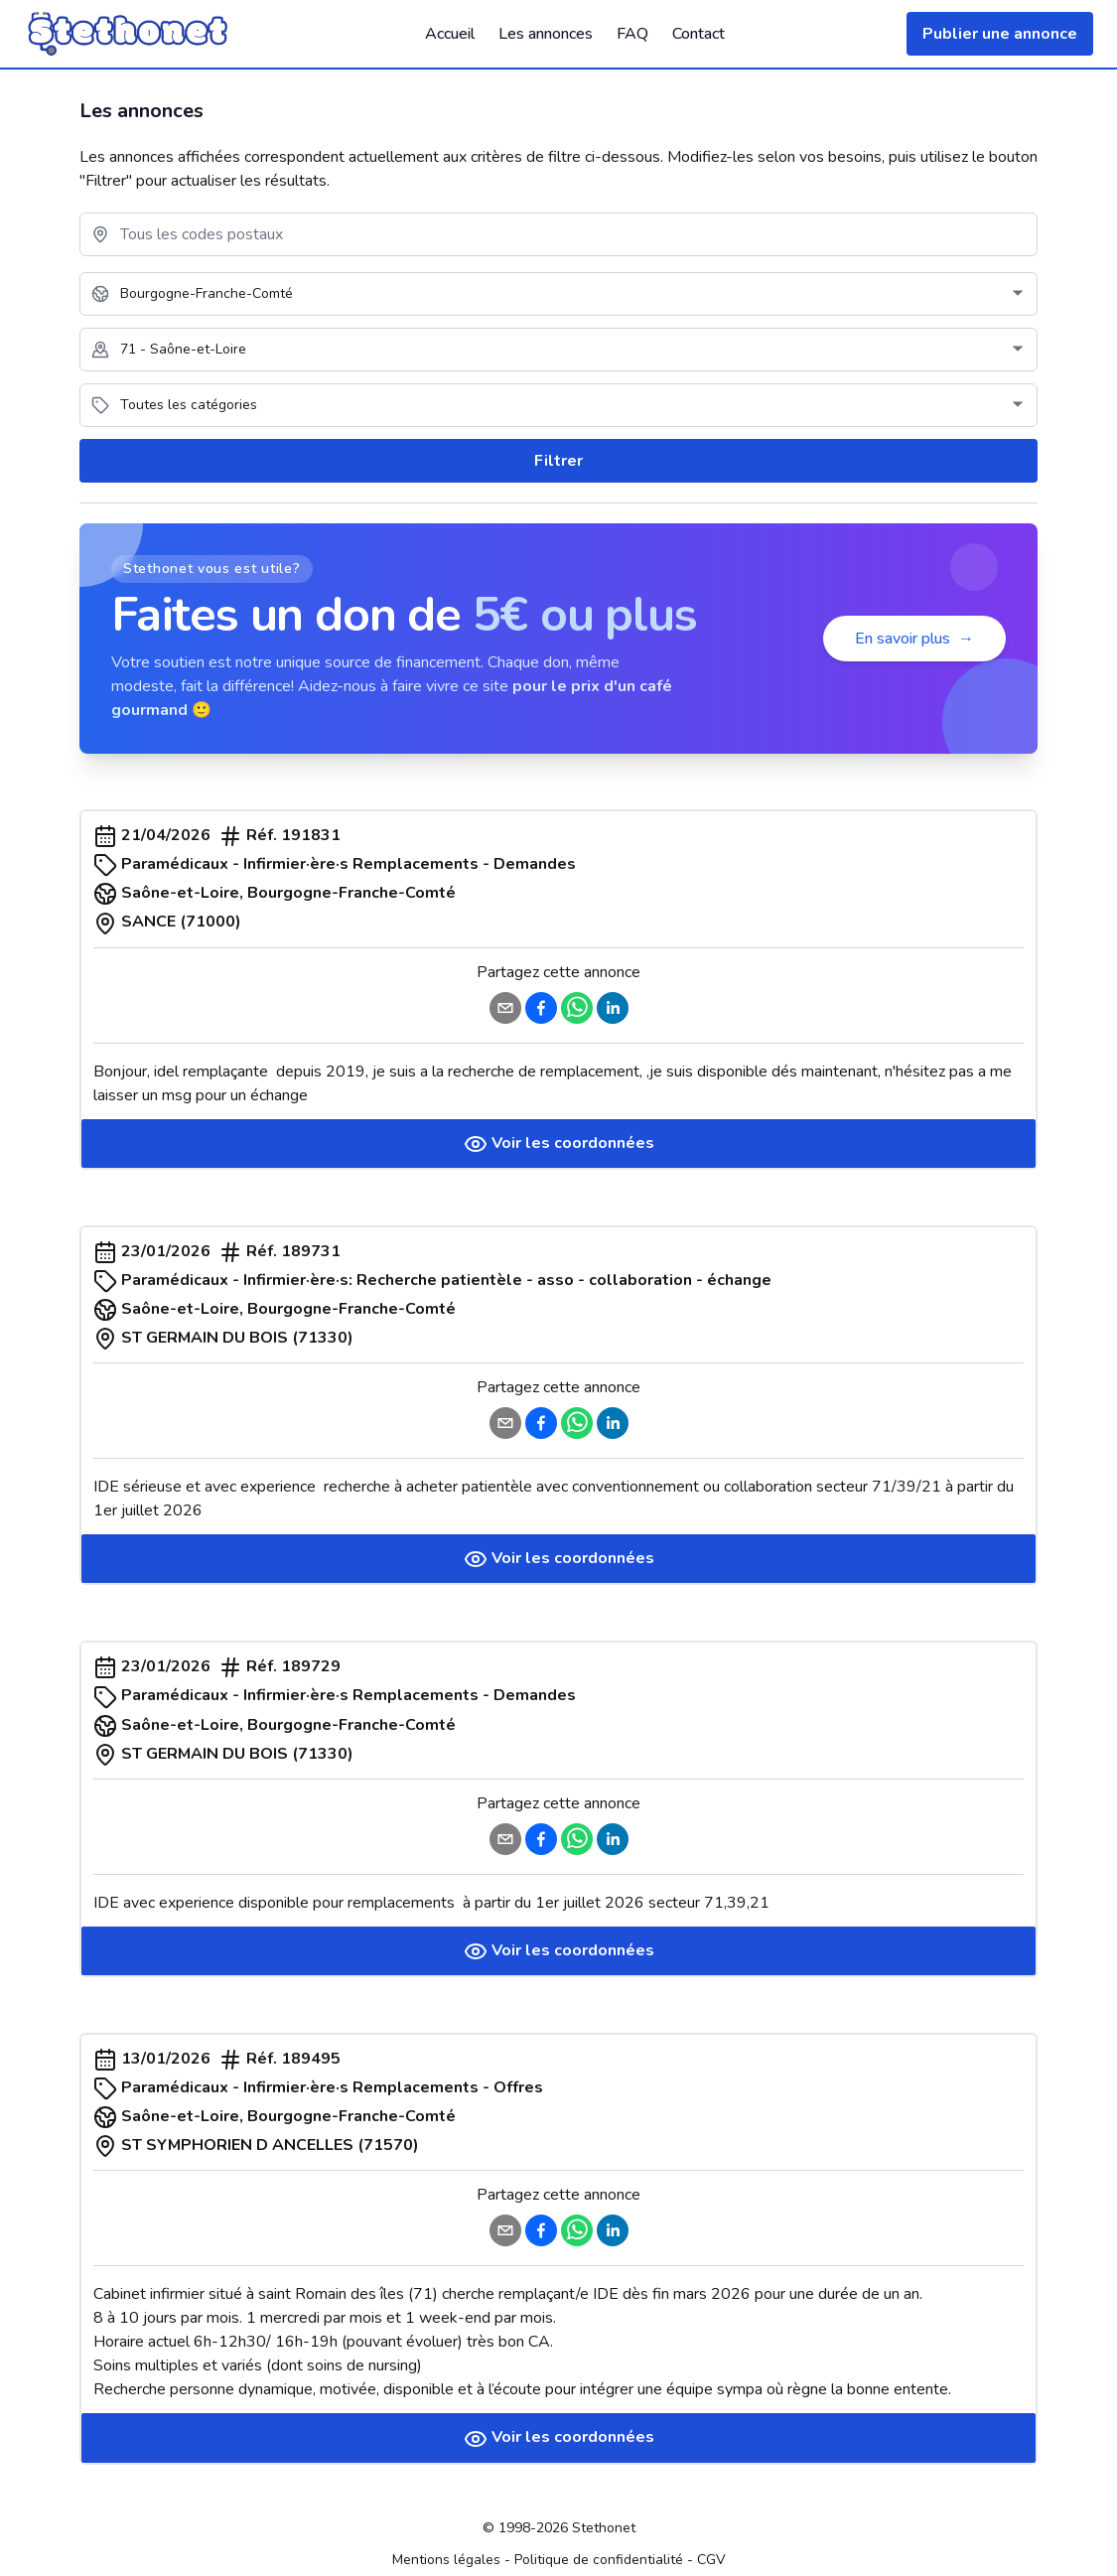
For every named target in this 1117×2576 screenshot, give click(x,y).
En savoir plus (914, 638)
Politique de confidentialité (598, 2559)
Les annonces (545, 34)
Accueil (450, 34)
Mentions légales (446, 2559)
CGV (711, 2559)
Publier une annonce (999, 34)
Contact (698, 34)
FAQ (632, 34)
